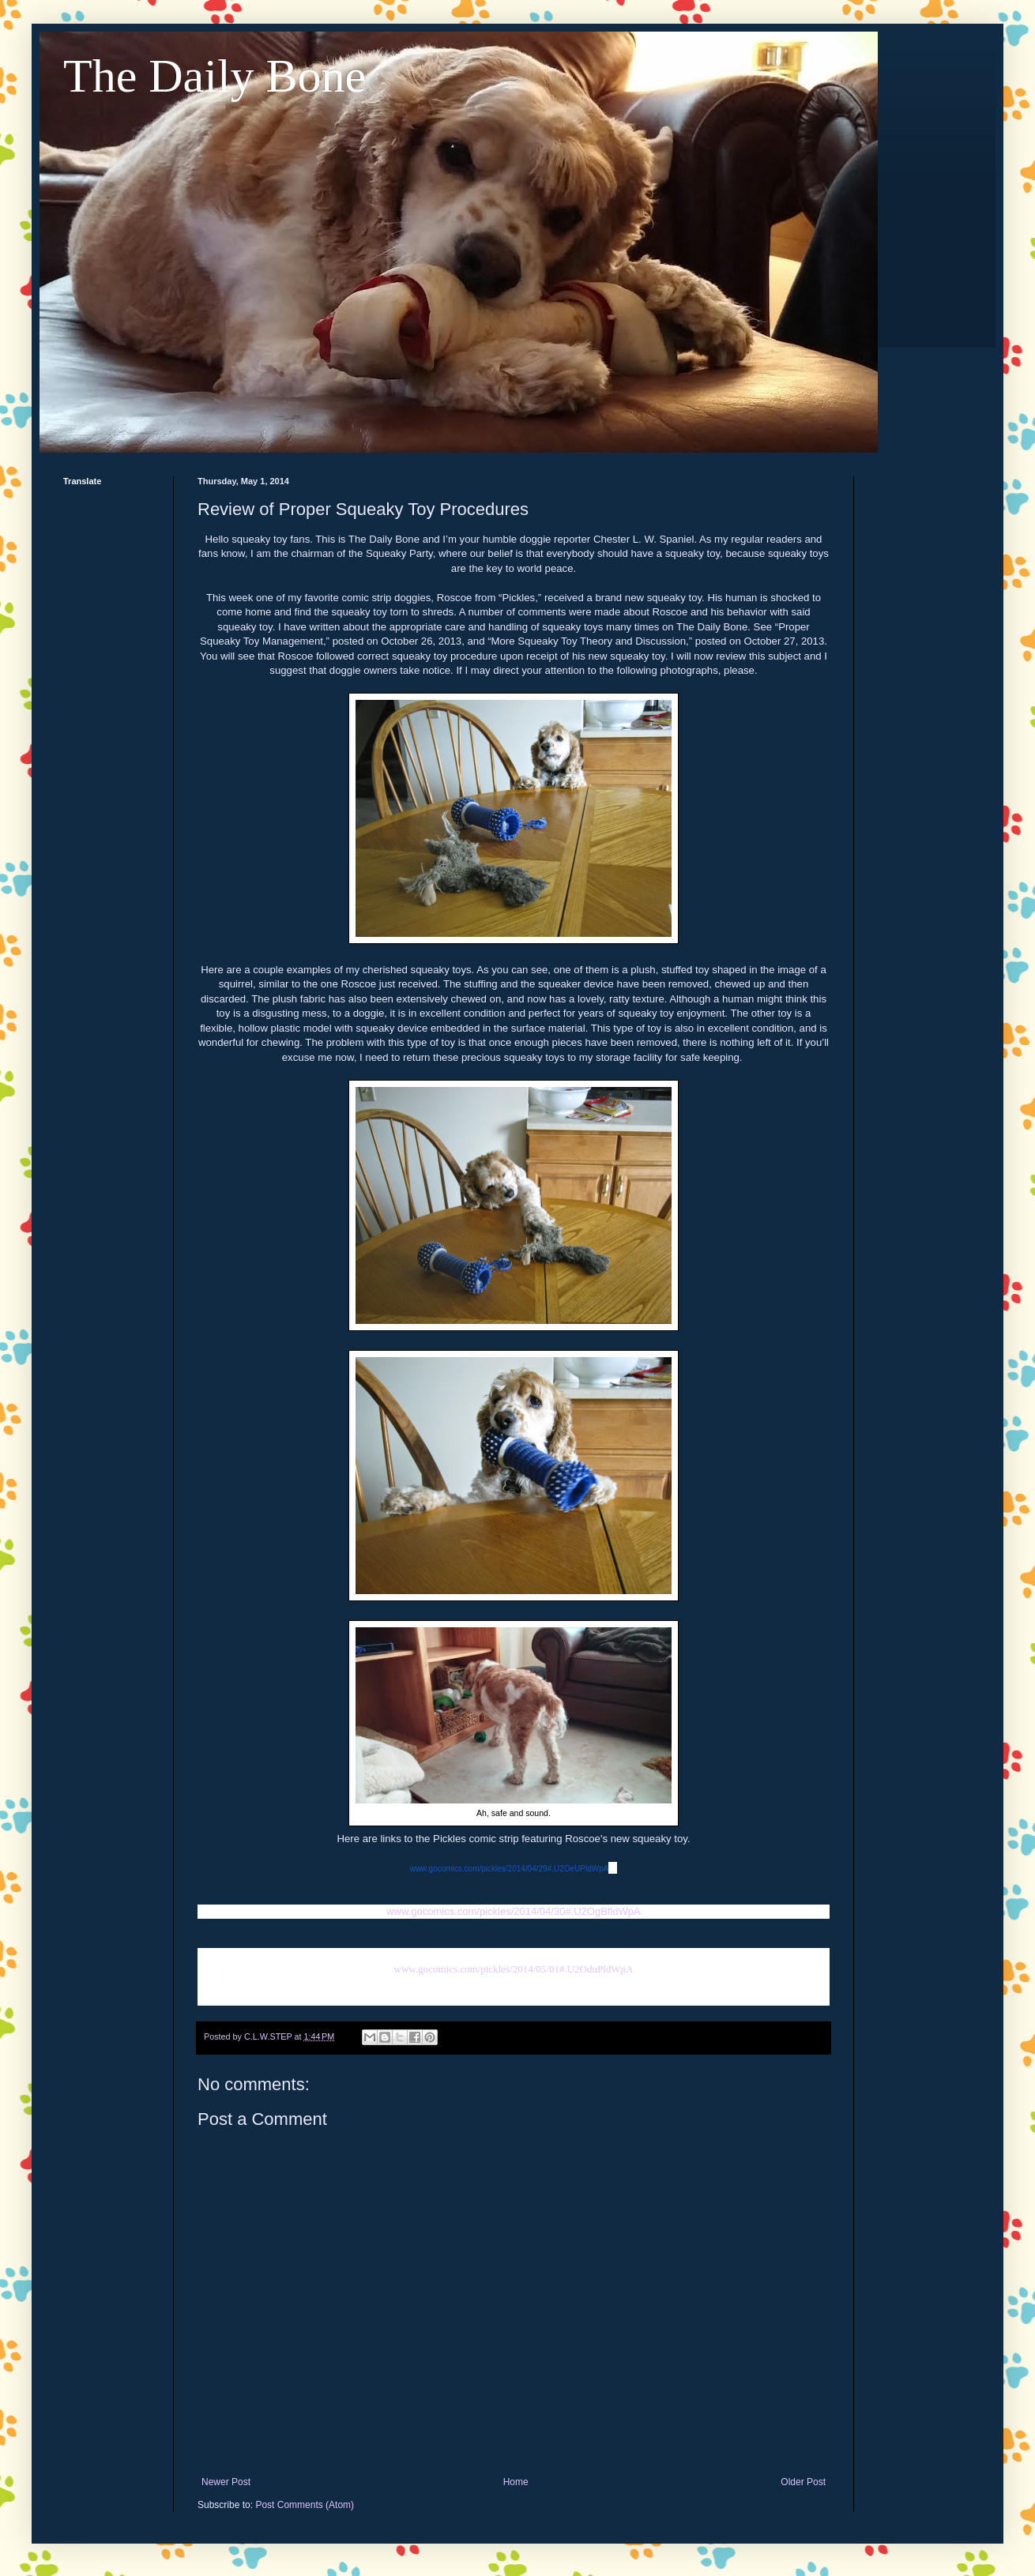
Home (516, 2482)
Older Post (803, 2482)
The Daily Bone (214, 76)
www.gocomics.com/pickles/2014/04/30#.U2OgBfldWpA (513, 1911)
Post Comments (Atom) (304, 2504)
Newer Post (225, 2482)
